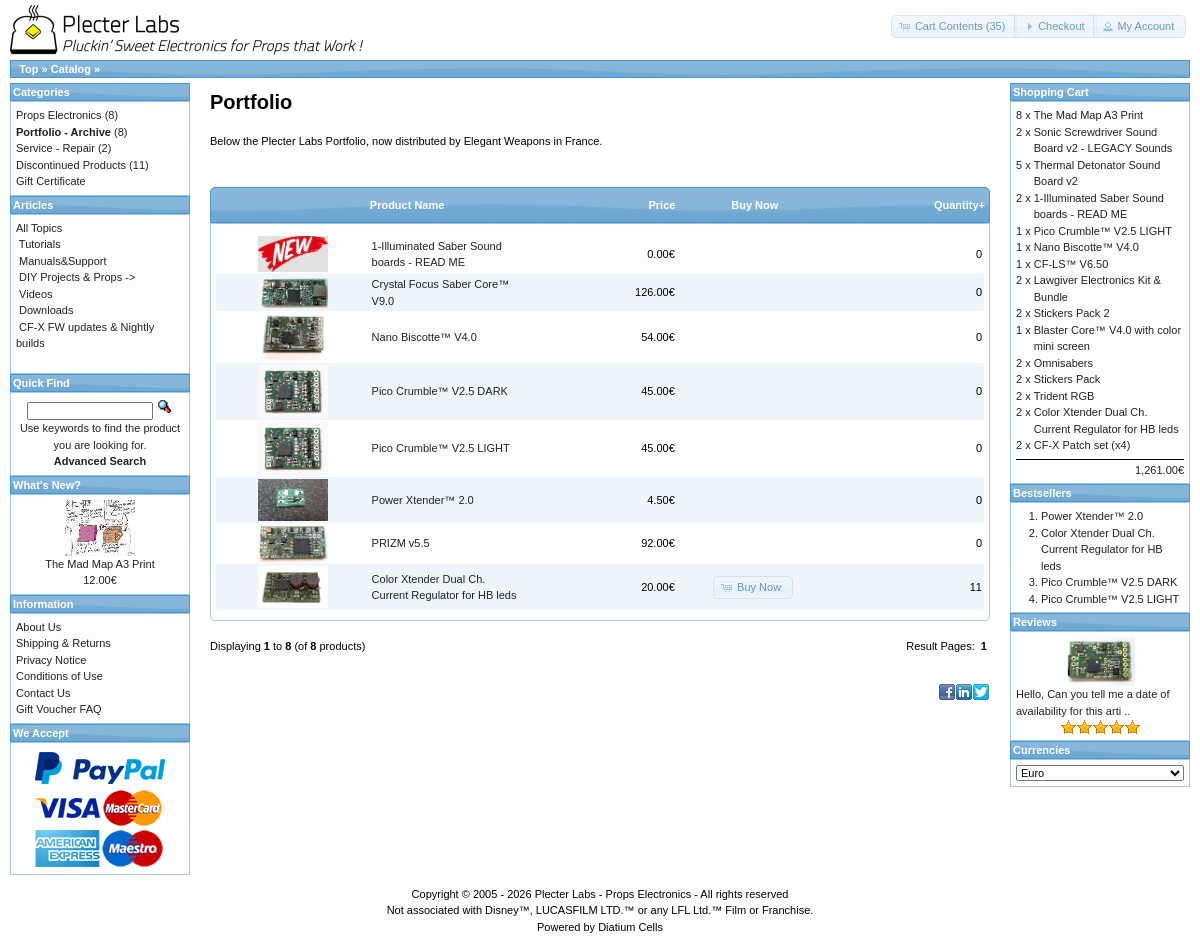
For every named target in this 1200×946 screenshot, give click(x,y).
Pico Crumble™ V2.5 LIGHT (441, 448)
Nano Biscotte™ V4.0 (424, 337)
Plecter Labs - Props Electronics (613, 894)
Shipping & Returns (63, 643)
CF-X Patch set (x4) (1082, 445)
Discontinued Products (71, 165)
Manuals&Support (62, 261)
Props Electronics (59, 115)
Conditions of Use (59, 676)
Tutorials (40, 244)
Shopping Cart (1051, 92)
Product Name (407, 205)
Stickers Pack (1067, 379)
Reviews (1035, 622)
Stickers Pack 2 (1072, 313)
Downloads (46, 310)
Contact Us (43, 693)
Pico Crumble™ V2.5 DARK (440, 391)
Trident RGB (1064, 396)
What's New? (47, 485)
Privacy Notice (51, 660)
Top (28, 69)
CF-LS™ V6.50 (1071, 264)
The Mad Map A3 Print (99, 564)
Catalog (71, 69)
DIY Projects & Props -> (77, 277)
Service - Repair (55, 148)
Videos (35, 294)
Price (661, 205)
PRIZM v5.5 (401, 543)
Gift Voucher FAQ (59, 709)
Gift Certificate (51, 181)
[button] (954, 26)
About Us (38, 627)
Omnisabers (1063, 363)
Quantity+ (959, 205)
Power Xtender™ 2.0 (423, 500)
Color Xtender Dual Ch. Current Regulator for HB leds (1102, 549)
